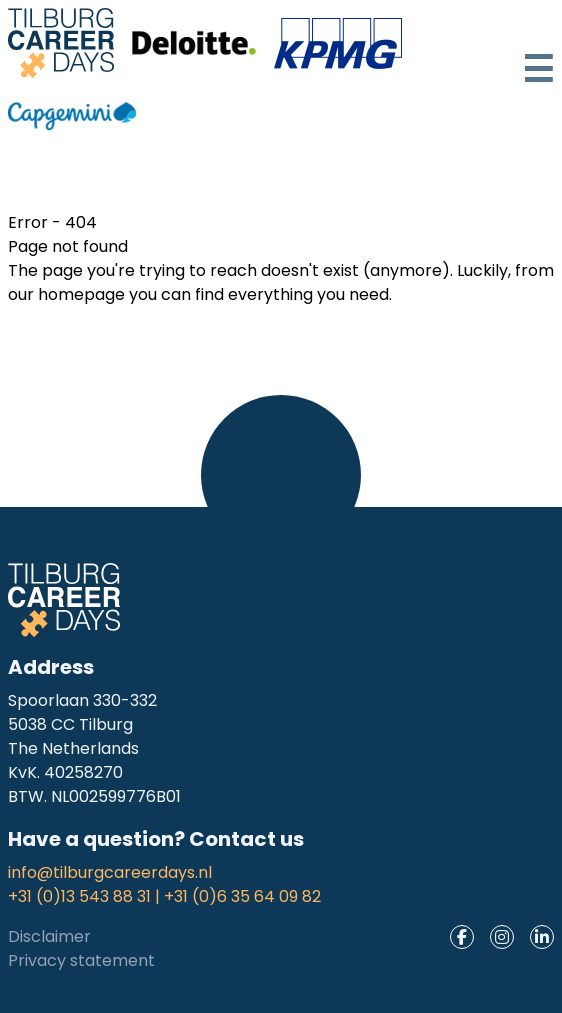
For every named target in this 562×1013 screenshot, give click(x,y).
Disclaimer (49, 936)
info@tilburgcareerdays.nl (110, 872)
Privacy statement (81, 960)
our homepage (66, 294)
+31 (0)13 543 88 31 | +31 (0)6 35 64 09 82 (164, 896)
